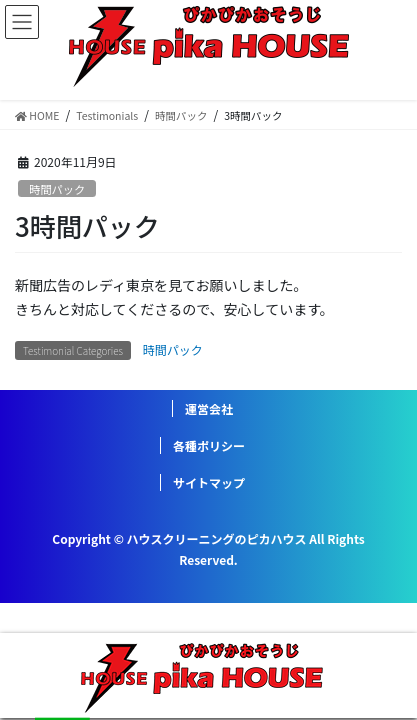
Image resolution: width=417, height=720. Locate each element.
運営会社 (209, 408)
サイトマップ (209, 482)
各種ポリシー (209, 445)
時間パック (57, 189)
